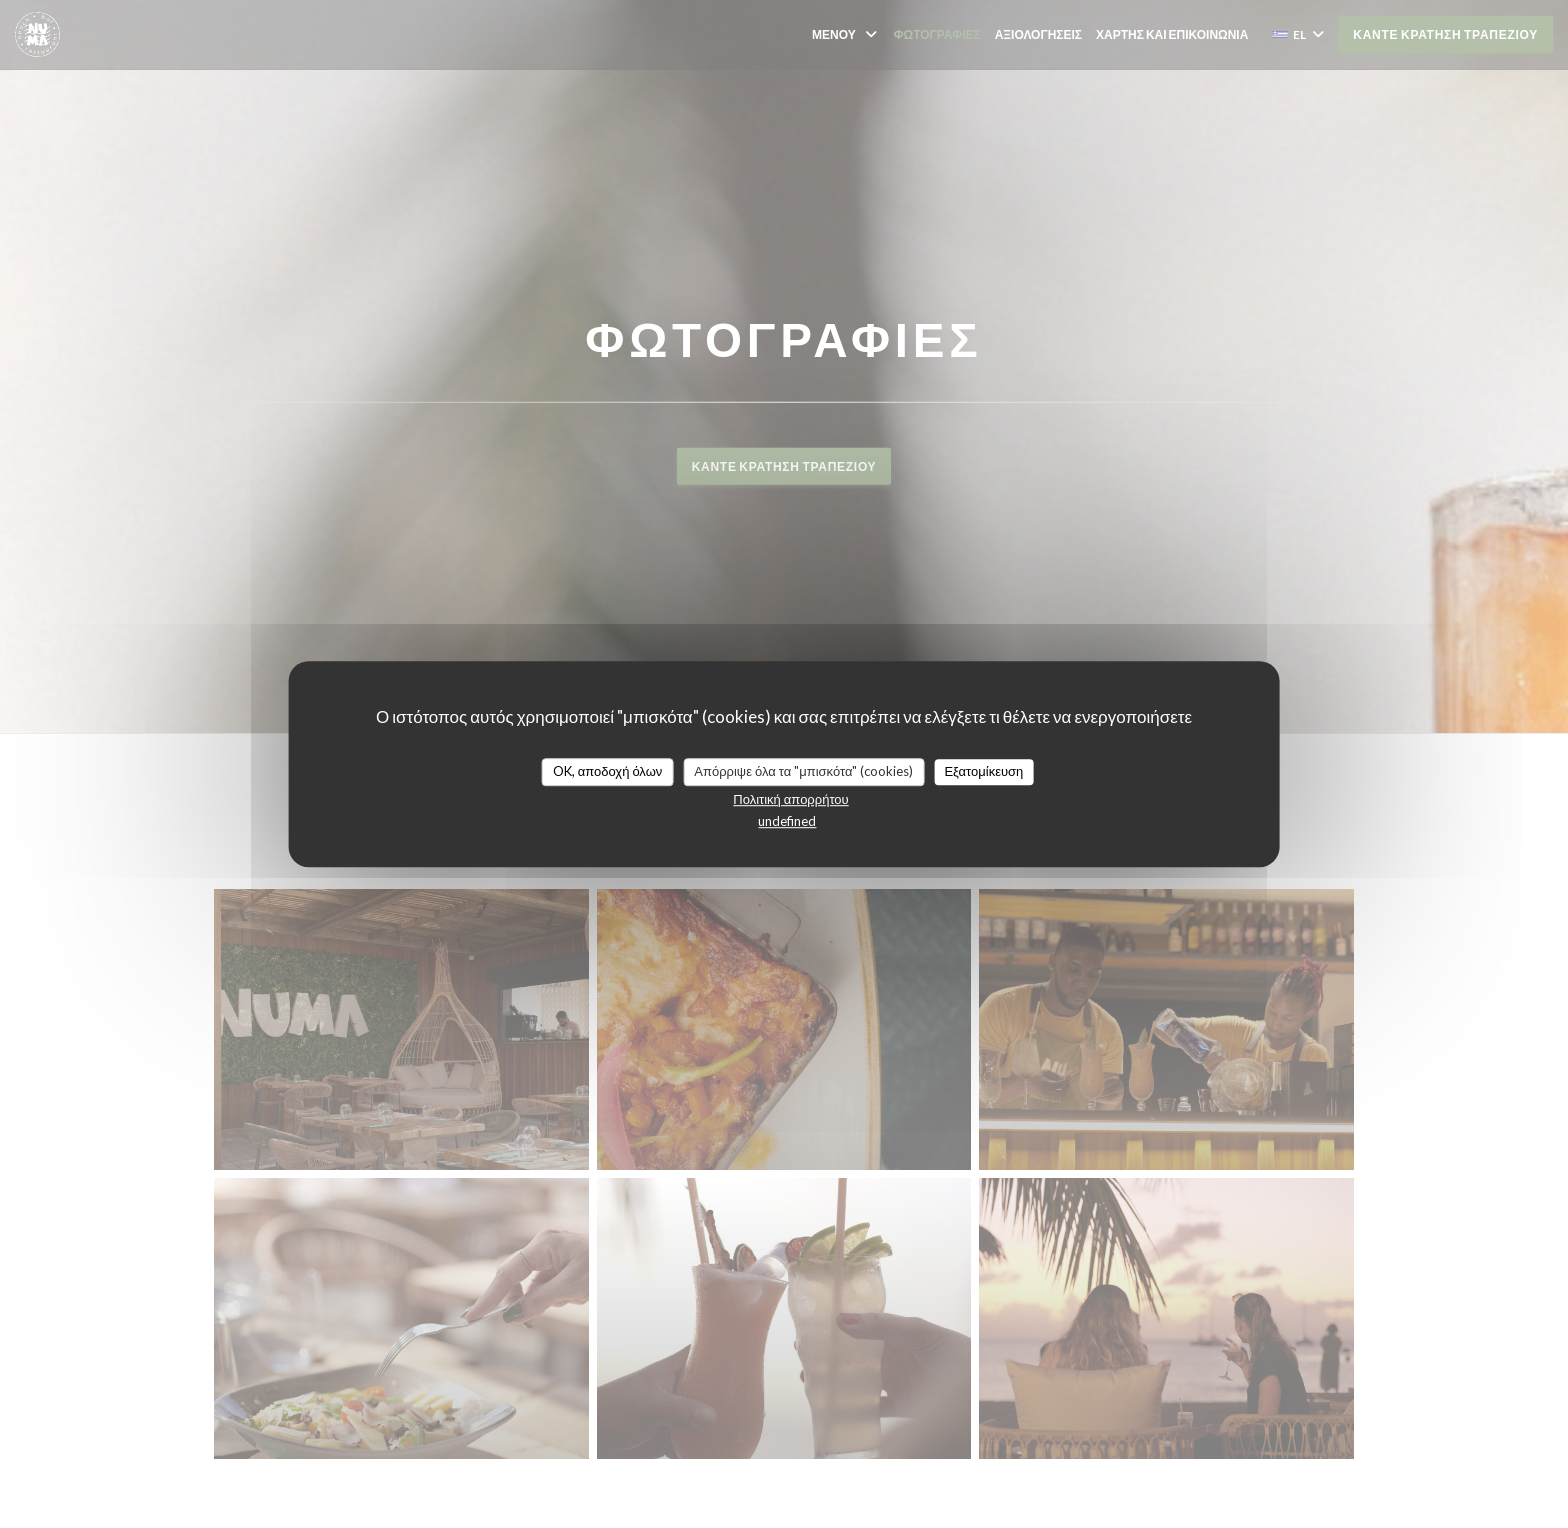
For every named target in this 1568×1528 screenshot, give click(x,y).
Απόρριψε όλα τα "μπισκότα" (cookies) (803, 771)
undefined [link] (787, 821)
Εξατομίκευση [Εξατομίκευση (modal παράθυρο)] (983, 771)
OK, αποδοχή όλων (608, 771)
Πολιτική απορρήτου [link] (790, 799)
